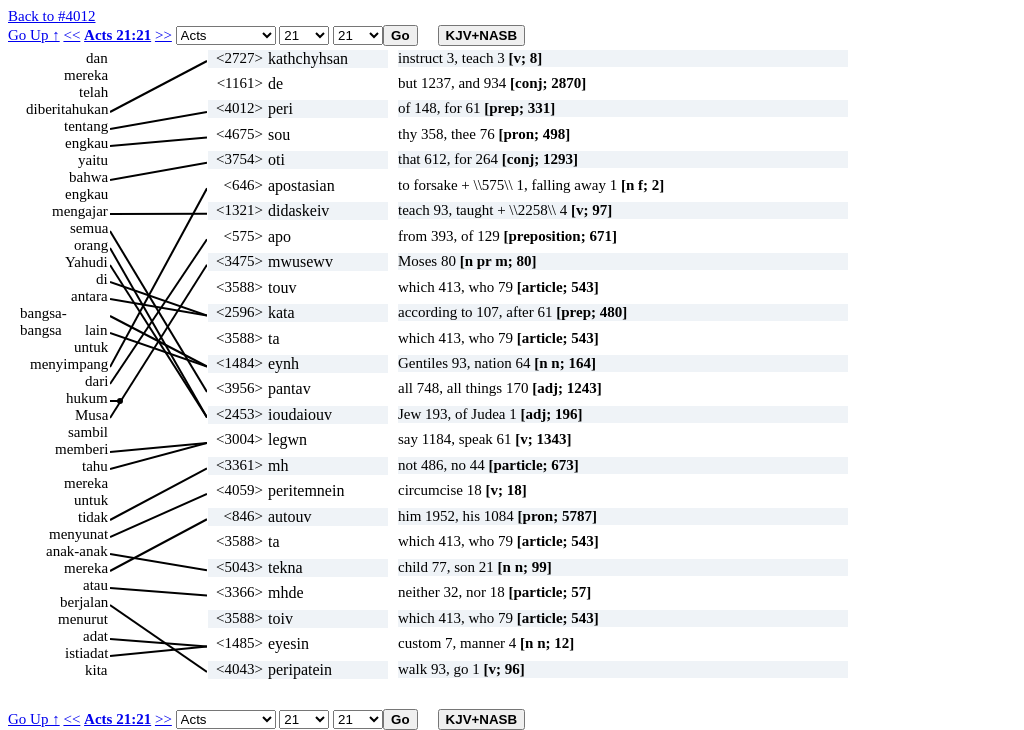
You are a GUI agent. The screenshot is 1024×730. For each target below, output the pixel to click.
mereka (86, 75)
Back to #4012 (52, 16)
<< (71, 35)
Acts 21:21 (117, 35)
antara (89, 296)
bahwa (88, 177)
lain (96, 330)
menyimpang (69, 364)
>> (163, 35)
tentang (86, 126)
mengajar (80, 211)
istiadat (86, 653)
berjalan (84, 602)
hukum (87, 398)
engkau (86, 143)
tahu (95, 466)
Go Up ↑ (34, 35)
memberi (81, 449)
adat (95, 636)
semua (89, 228)
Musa (91, 415)
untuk (91, 347)
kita (96, 670)
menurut (83, 619)
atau (95, 585)
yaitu (93, 160)
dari (96, 381)
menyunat (78, 534)
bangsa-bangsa (43, 313)
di (102, 279)
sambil (88, 432)
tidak (93, 517)
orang (91, 245)
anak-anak (77, 551)
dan (97, 58)
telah (93, 92)
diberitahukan (67, 109)
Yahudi (86, 262)
